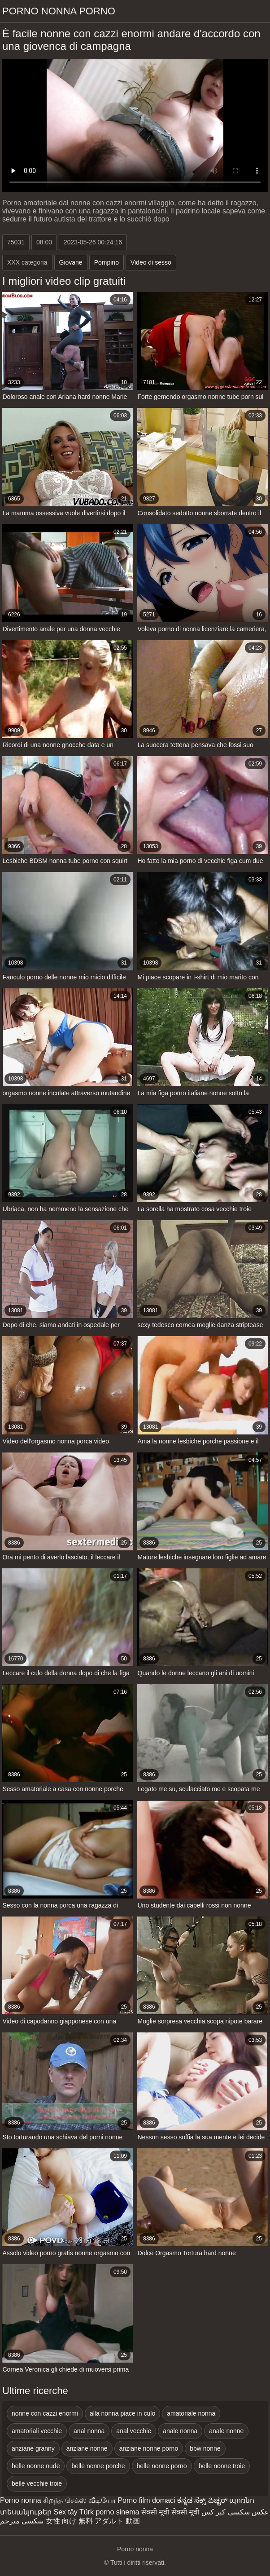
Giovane (71, 262)
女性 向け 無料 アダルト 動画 (93, 2521)
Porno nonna (20, 2500)
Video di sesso (151, 262)
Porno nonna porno (58, 11)
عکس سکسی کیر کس (235, 2512)
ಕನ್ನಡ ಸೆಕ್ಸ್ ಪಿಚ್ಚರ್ (202, 2500)
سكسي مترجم (22, 2521)
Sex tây (65, 2512)
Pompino (106, 262)
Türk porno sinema (109, 2512)
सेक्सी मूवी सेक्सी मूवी (170, 2512)
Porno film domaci (146, 2500)
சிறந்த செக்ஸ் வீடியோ (79, 2500)
